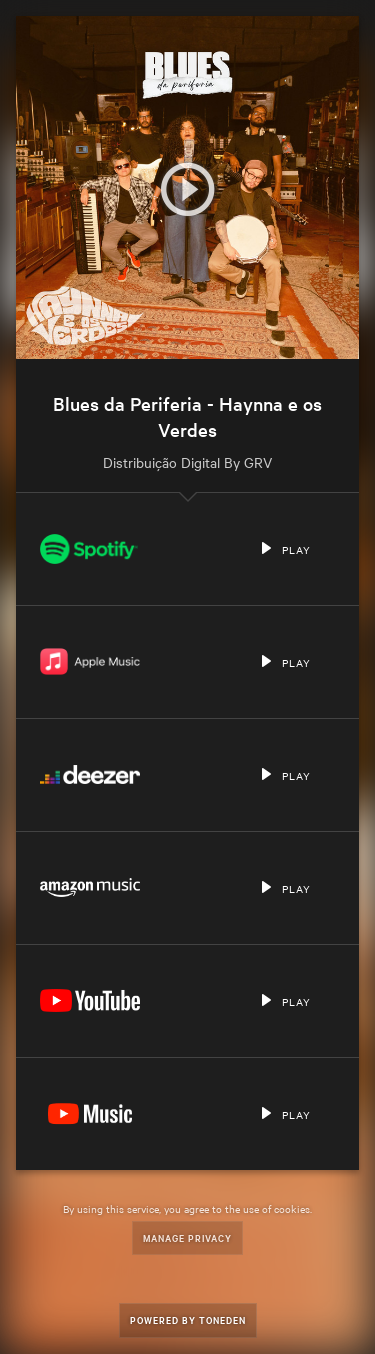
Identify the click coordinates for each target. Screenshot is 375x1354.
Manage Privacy (187, 1237)
